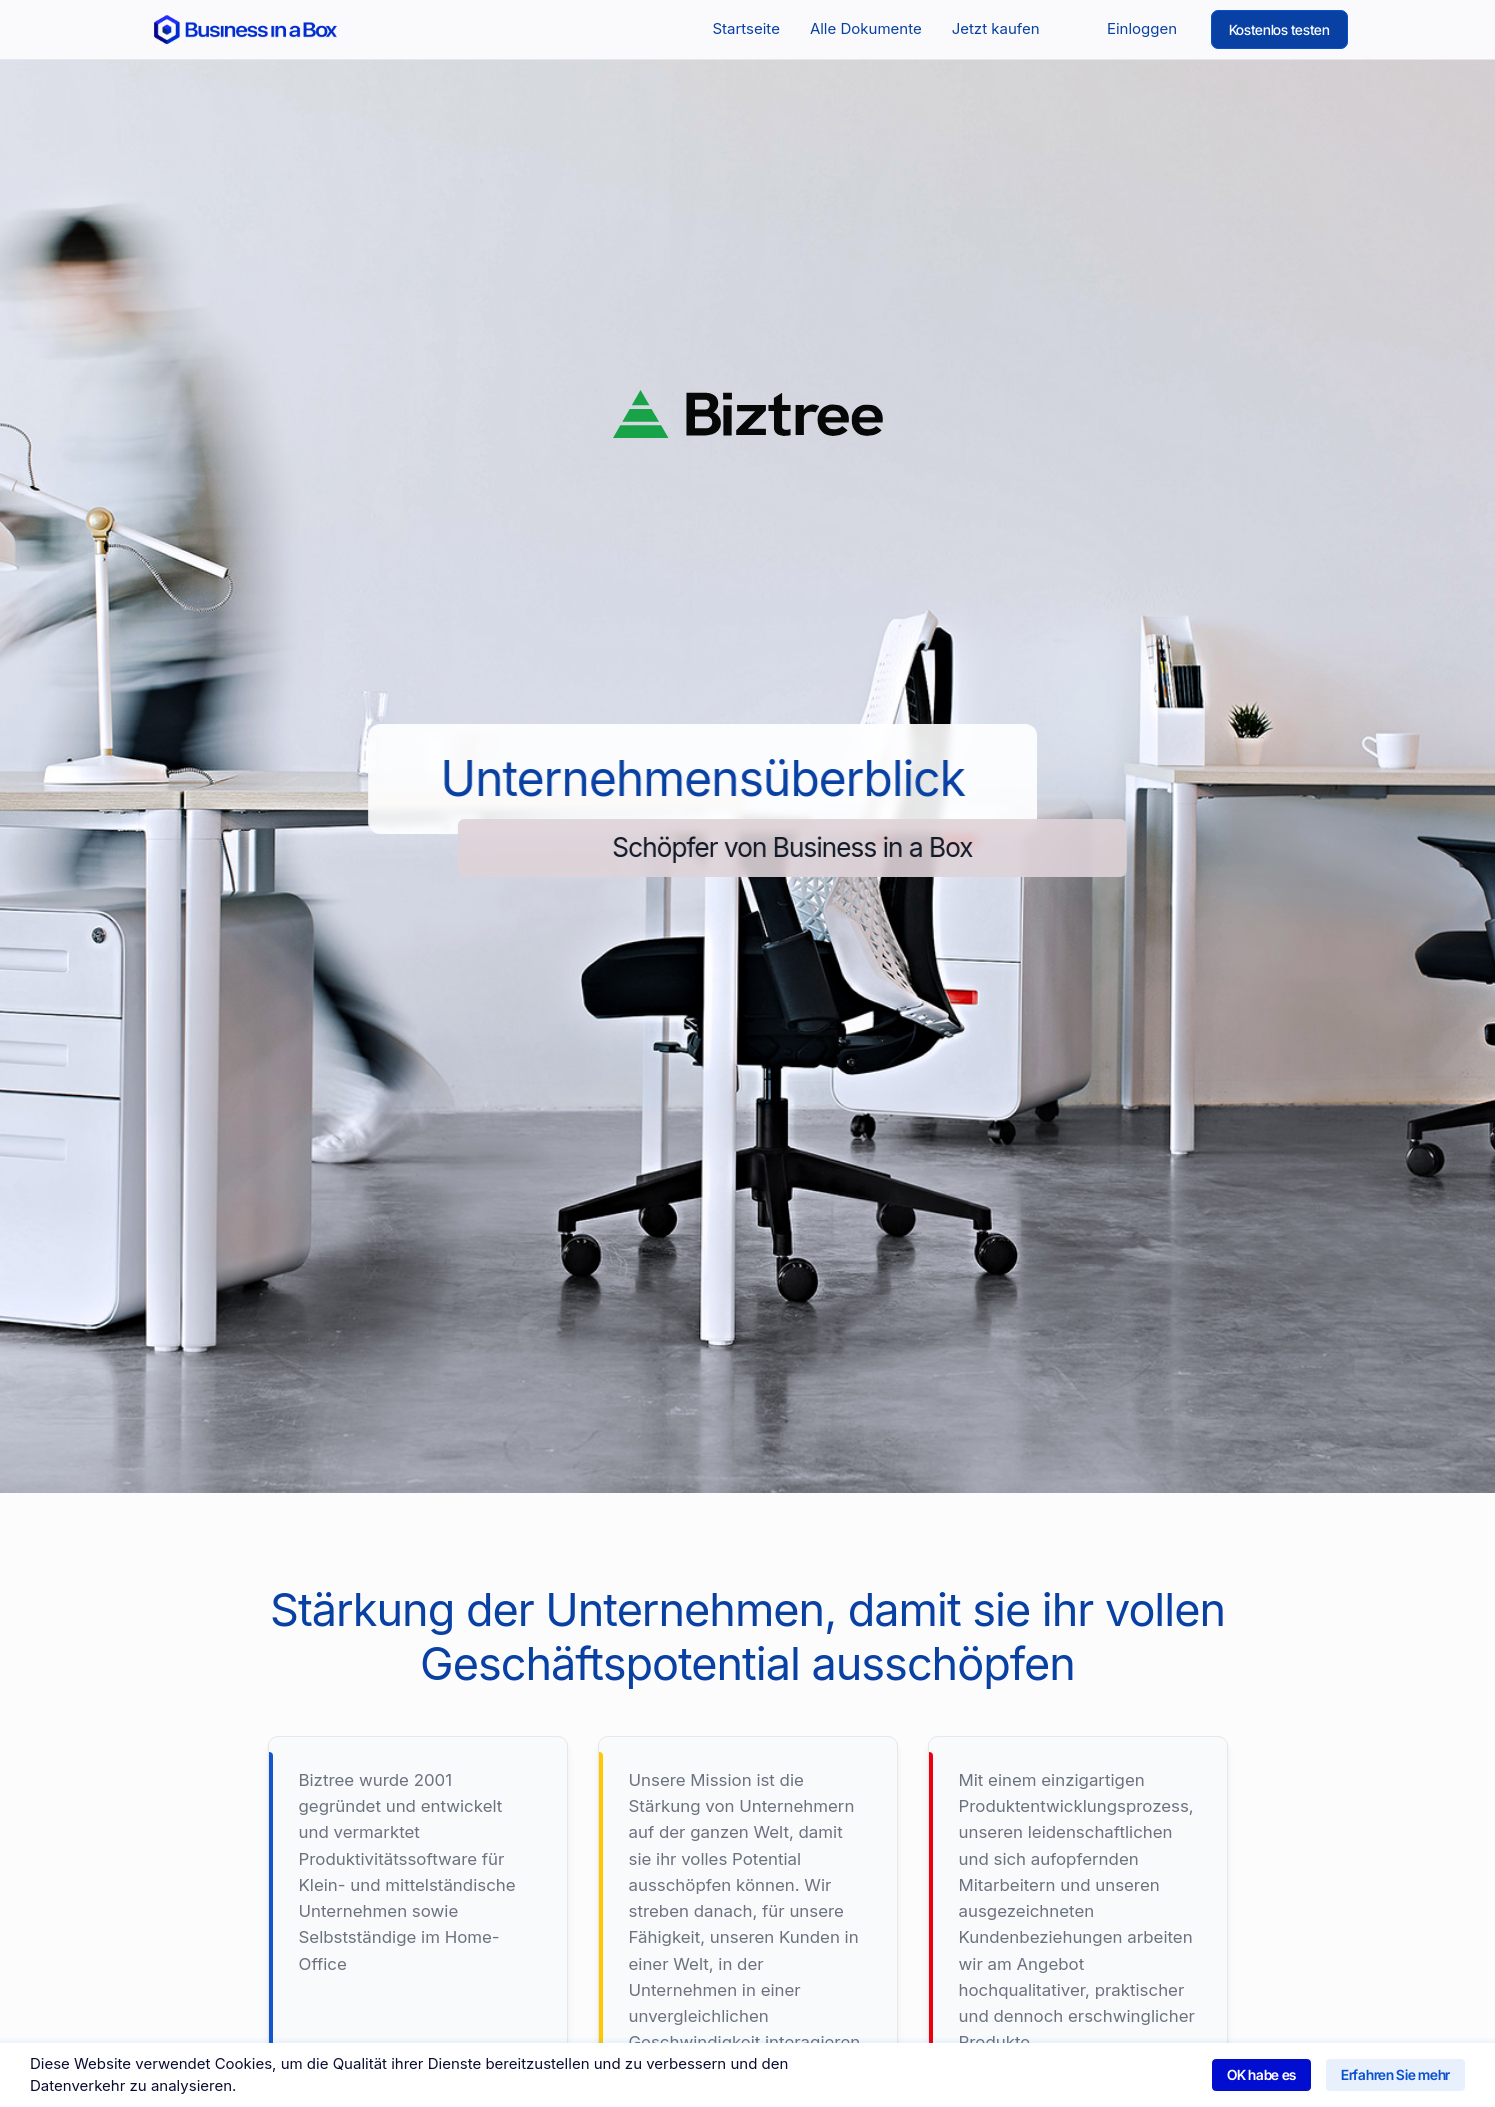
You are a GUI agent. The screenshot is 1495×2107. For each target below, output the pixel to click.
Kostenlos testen (1279, 29)
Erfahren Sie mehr (1395, 2074)
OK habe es (1261, 2074)
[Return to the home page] (245, 29)
